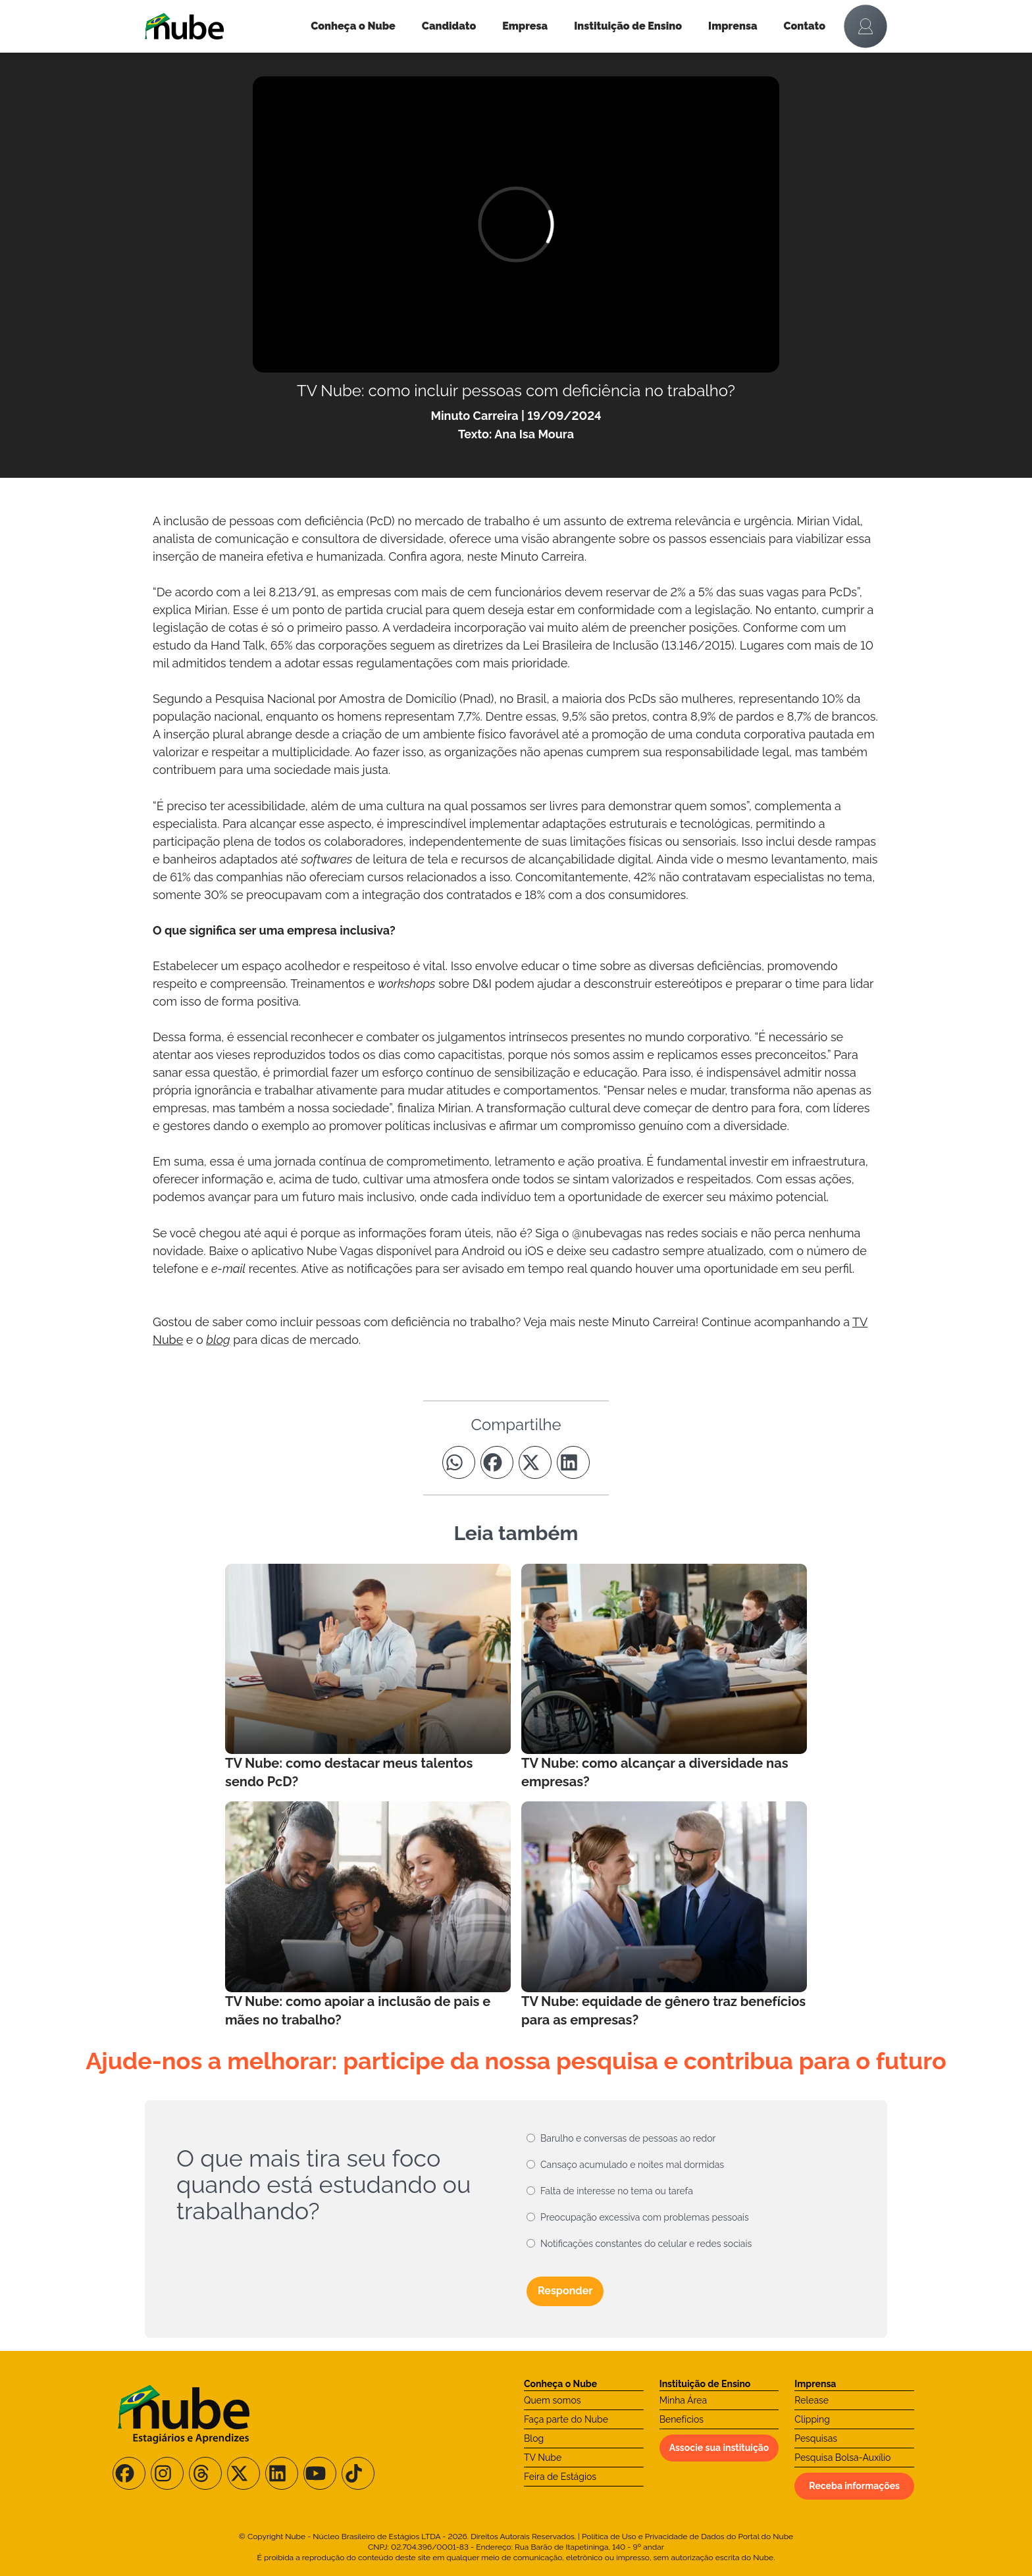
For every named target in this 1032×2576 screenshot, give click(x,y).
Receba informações (854, 2486)
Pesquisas (815, 2438)
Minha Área (683, 2400)
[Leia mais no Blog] (368, 1677)
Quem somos (552, 2400)
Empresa (525, 26)
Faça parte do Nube (566, 2419)
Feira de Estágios (560, 2476)
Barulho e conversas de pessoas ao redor (627, 2138)
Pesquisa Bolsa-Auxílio (842, 2457)
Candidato (449, 26)
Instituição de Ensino (628, 26)
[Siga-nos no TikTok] (358, 2473)
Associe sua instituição (719, 2447)
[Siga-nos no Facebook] (129, 2473)
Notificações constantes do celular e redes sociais (646, 2243)
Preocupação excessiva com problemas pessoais (644, 2217)
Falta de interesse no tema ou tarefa (616, 2191)
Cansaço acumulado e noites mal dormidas (632, 2164)
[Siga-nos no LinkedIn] (281, 2473)
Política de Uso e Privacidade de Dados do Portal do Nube (687, 2536)
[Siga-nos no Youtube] (319, 2473)
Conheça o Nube (353, 26)
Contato (805, 26)
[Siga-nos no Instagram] (167, 2473)
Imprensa (732, 26)
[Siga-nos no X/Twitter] (243, 2473)
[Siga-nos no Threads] (205, 2473)
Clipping (812, 2419)
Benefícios (681, 2419)
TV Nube (542, 2457)
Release (811, 2400)
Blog (534, 2438)
